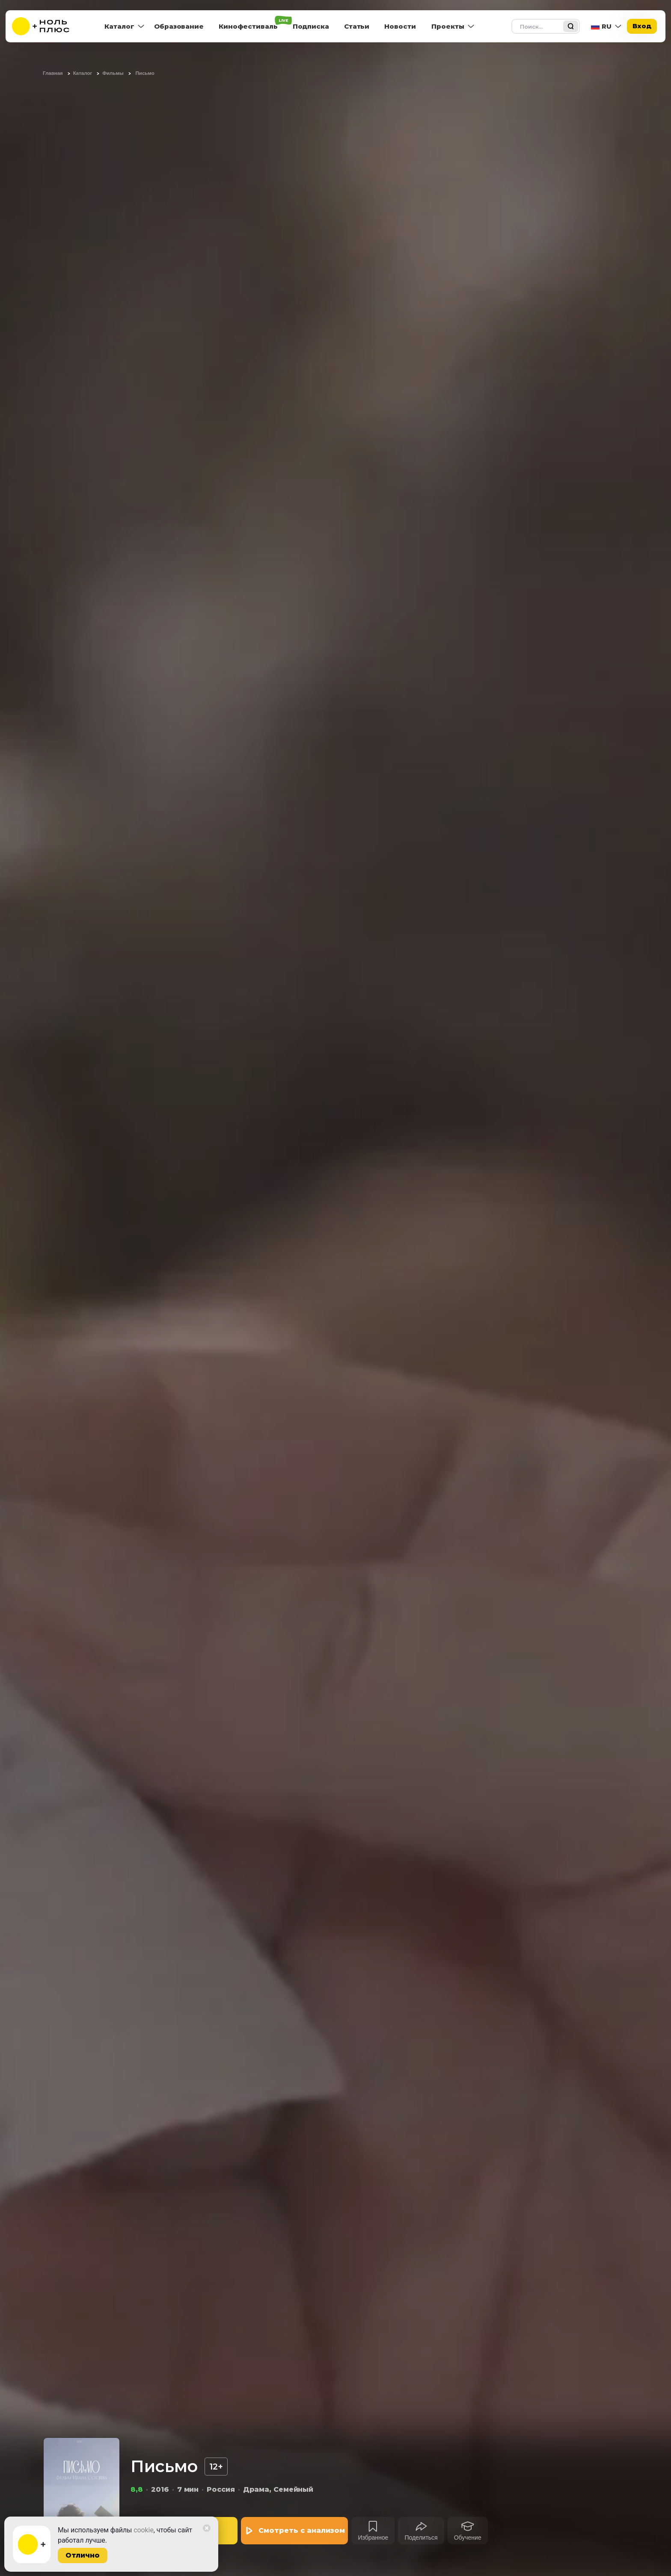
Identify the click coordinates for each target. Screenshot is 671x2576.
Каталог (119, 26)
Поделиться (420, 2537)
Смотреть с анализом (301, 2530)
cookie (144, 2530)
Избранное (373, 2537)
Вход (641, 26)
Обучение (467, 2537)
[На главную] (46, 26)
